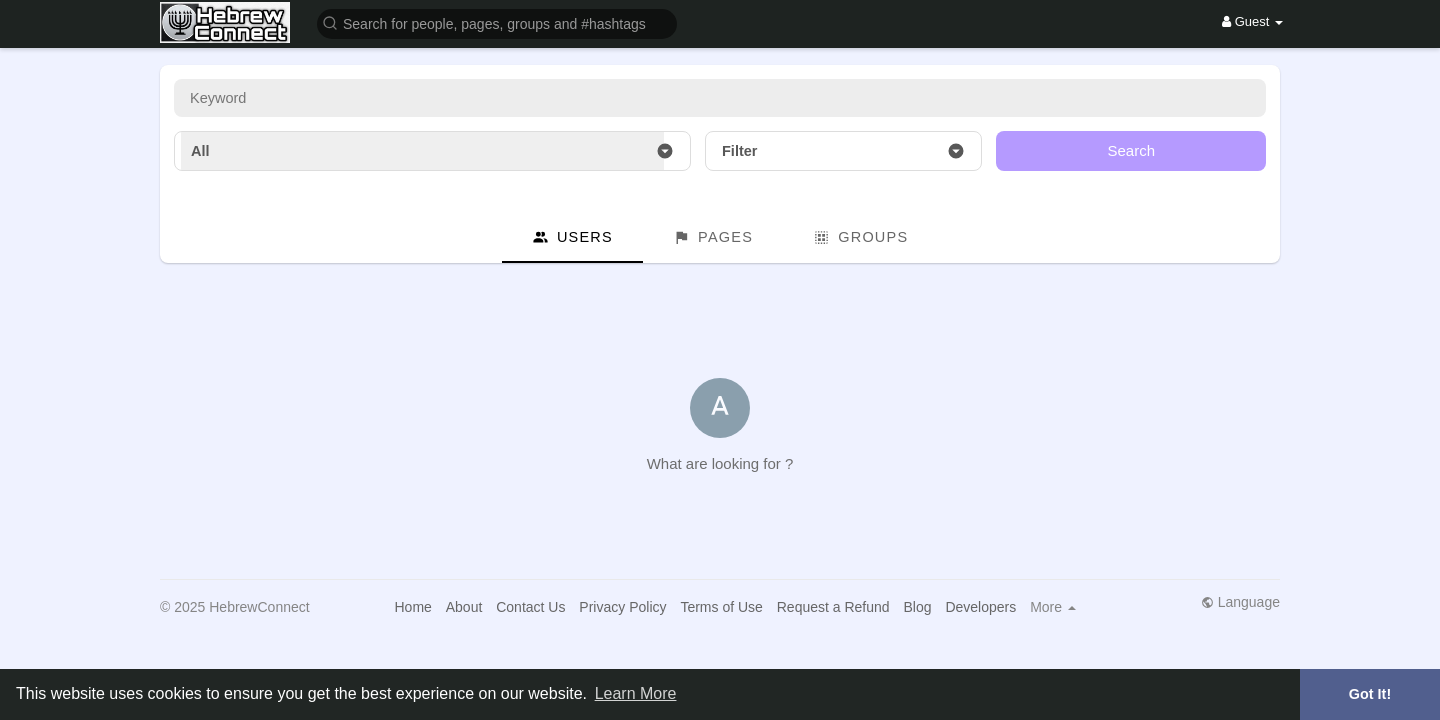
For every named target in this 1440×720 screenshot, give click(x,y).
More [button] (1053, 607)
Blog (918, 607)
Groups (860, 237)
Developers (980, 607)
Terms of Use (721, 607)
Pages (713, 237)
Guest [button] (1252, 21)
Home (412, 607)
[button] (497, 22)
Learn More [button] (636, 693)
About (464, 607)
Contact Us (530, 607)
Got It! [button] (1370, 694)
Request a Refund (833, 607)
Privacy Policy (622, 607)
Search (1131, 150)
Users (572, 237)
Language (1240, 602)
